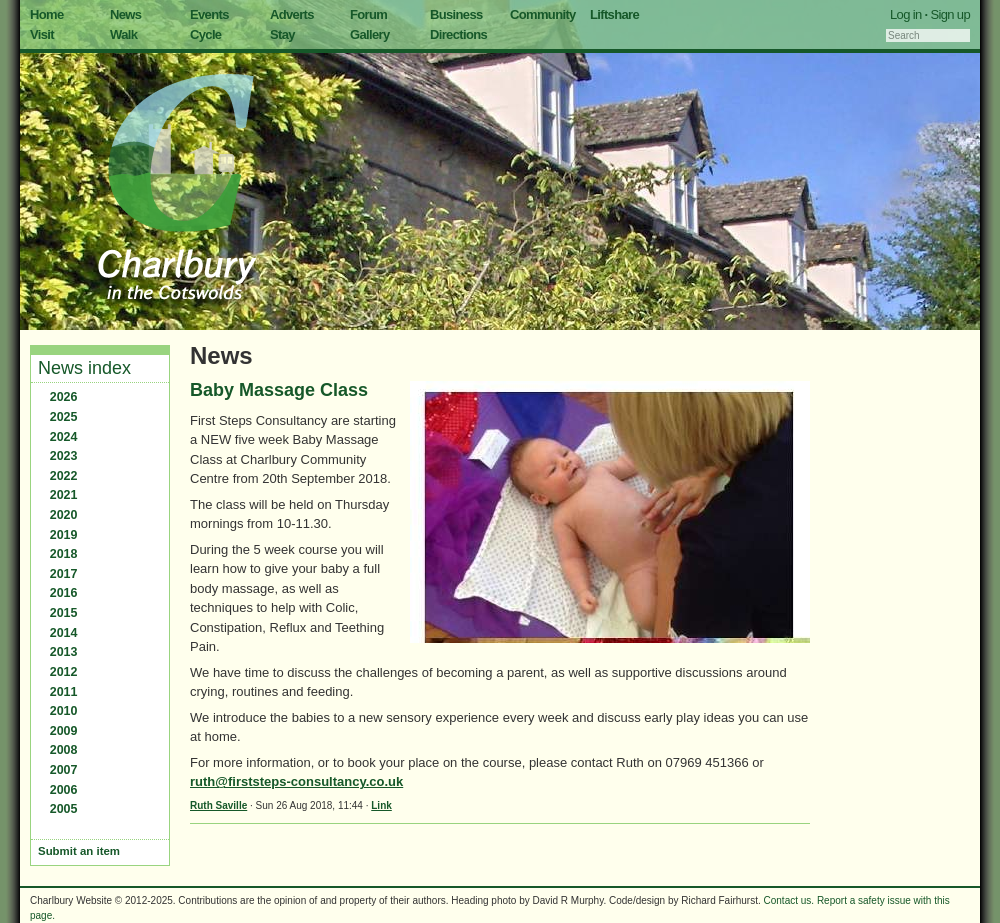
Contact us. (789, 900)
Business (456, 14)
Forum (368, 14)
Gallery (370, 34)
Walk (123, 34)
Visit (42, 34)
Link (381, 805)
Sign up (950, 14)
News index (84, 368)
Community (543, 14)
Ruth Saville (218, 805)
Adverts (292, 14)
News (125, 14)
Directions (458, 34)
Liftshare (614, 14)
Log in (906, 14)
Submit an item (79, 851)
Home (47, 14)
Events (209, 14)
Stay (282, 34)
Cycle (205, 34)
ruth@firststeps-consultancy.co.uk (296, 781)
